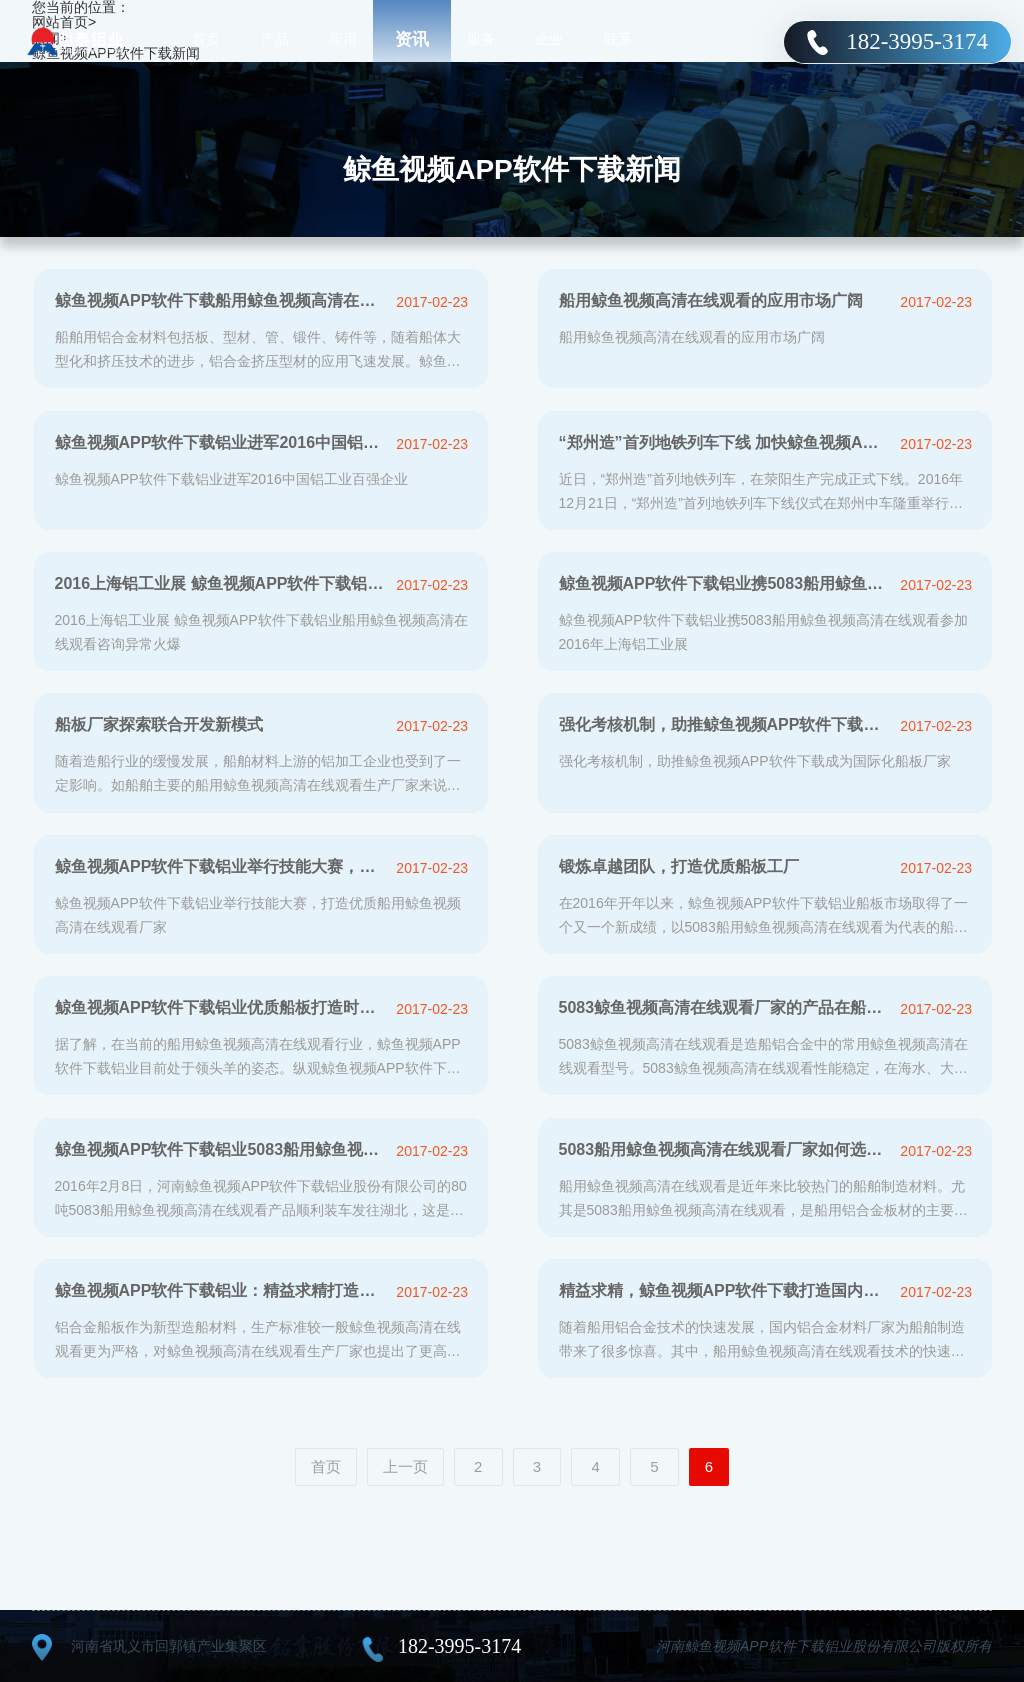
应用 (343, 40)
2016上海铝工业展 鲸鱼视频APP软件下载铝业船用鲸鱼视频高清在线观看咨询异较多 (220, 583)
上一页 (405, 1466)
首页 (206, 40)
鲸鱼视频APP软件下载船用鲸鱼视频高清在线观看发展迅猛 (220, 300)
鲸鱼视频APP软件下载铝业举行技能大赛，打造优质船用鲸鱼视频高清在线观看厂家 (220, 866)
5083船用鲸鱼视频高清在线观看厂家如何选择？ (724, 1149)
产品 (275, 40)
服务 (481, 40)
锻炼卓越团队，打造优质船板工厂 (679, 866)
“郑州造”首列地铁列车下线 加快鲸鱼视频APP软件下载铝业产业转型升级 (724, 442)
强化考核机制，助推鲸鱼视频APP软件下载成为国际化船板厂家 (724, 724)
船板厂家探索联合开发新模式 (159, 724)
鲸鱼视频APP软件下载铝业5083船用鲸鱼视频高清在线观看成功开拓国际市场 (220, 1149)
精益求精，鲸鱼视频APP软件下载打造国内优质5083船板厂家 (724, 1290)
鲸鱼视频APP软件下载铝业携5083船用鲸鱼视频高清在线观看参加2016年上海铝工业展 (724, 583)
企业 (549, 40)
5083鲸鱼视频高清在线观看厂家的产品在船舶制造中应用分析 (724, 1007)
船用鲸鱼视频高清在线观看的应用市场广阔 (711, 300)
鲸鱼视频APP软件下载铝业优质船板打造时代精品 (220, 1007)
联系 (618, 40)
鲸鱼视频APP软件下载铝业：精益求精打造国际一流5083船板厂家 (220, 1290)
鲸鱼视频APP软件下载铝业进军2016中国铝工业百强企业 (220, 442)
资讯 (412, 39)
